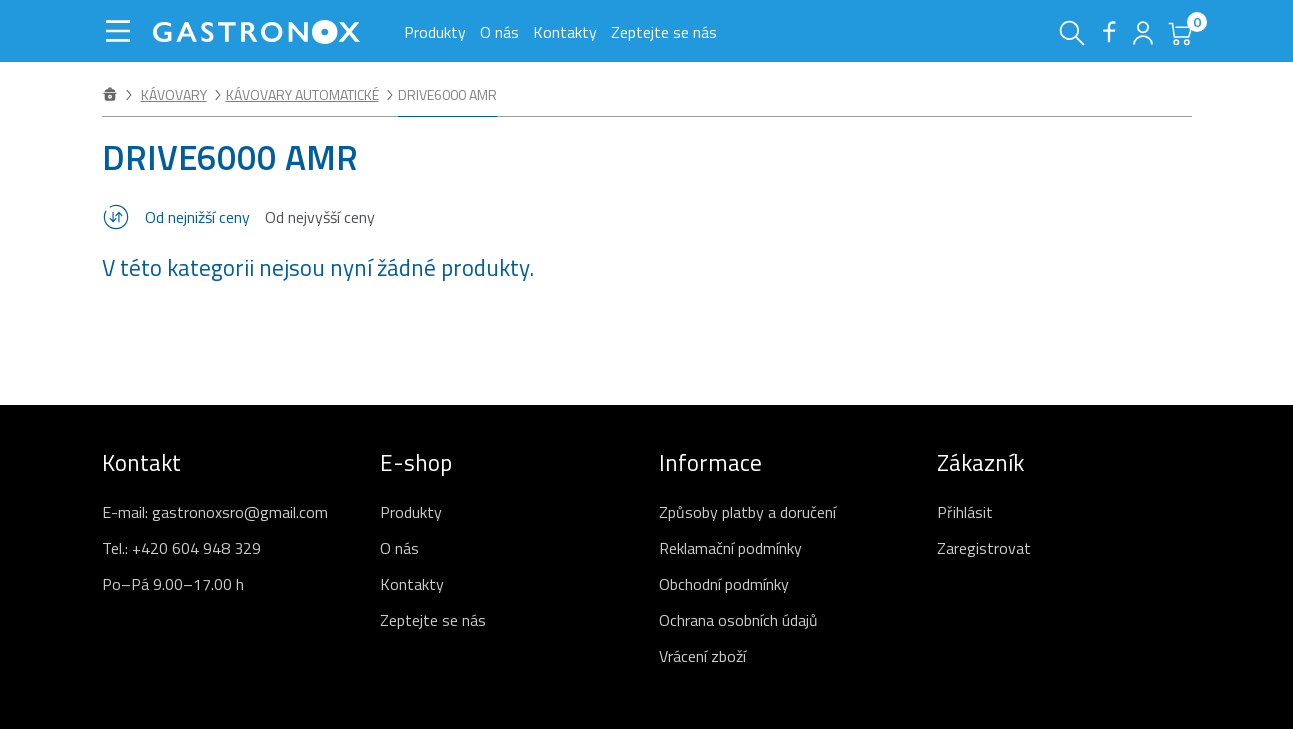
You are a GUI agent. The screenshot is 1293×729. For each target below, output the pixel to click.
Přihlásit (965, 512)
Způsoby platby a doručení (747, 512)
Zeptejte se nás (664, 32)
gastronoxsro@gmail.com (240, 512)
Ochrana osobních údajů (738, 620)
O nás (499, 32)
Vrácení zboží (702, 656)
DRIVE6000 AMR (447, 94)
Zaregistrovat (984, 548)
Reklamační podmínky (730, 548)
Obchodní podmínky (724, 584)
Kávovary (174, 94)
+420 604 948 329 (196, 548)
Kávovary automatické (302, 94)
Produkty (435, 32)
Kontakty (565, 32)
